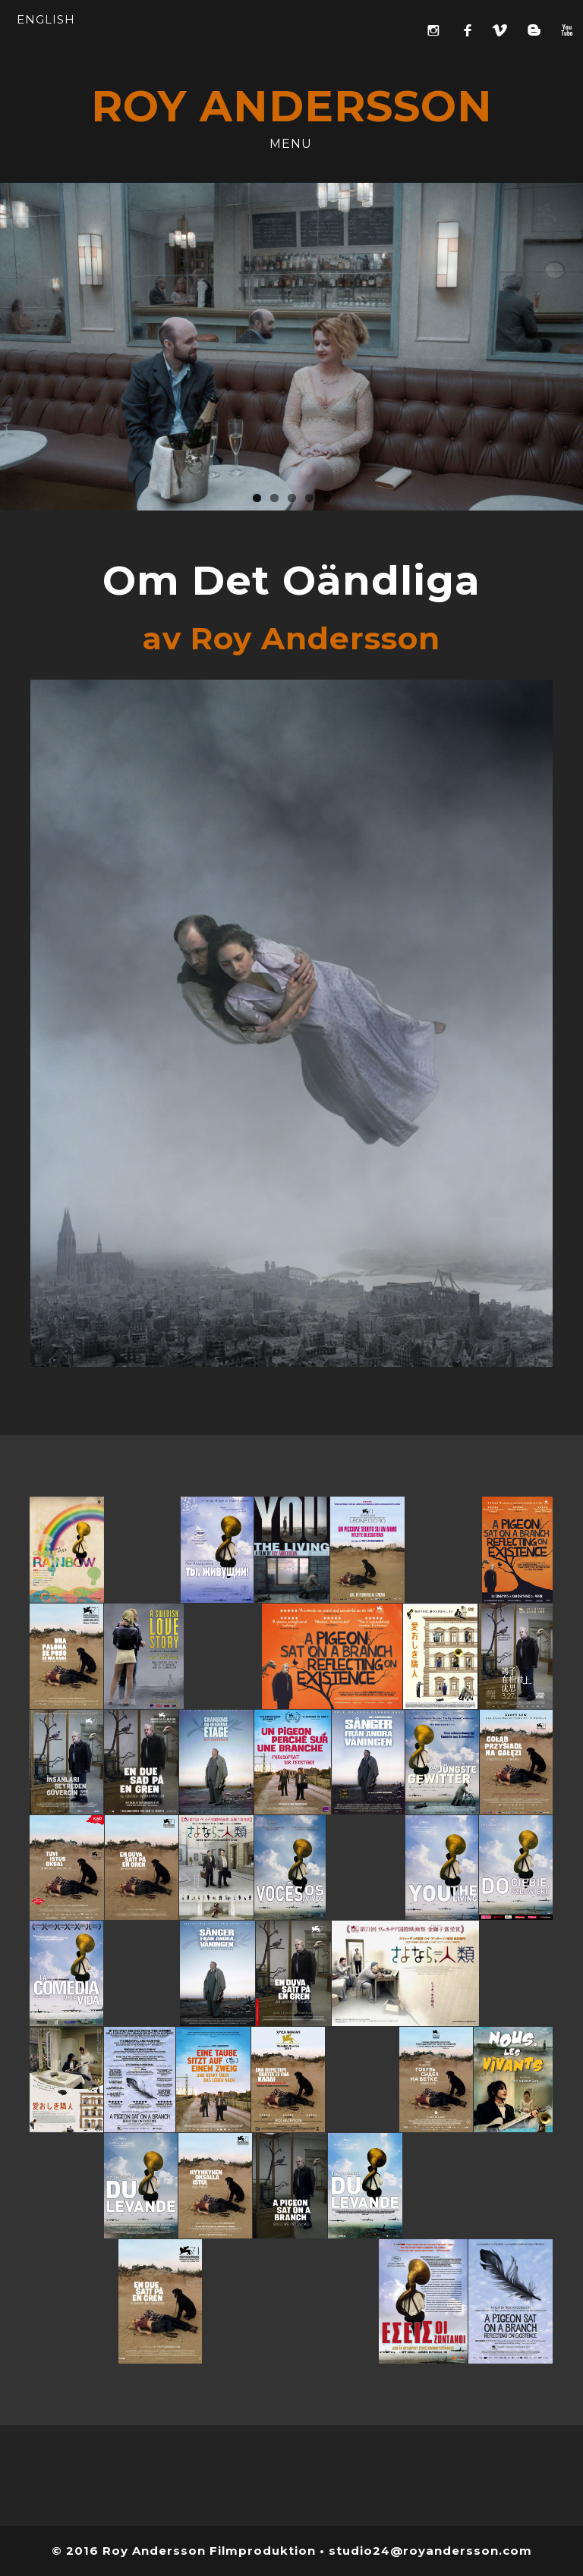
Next (571, 342)
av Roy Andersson (291, 638)
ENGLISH (46, 19)
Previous (11, 342)
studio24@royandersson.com (430, 2550)
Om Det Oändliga (291, 580)
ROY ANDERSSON (292, 106)
